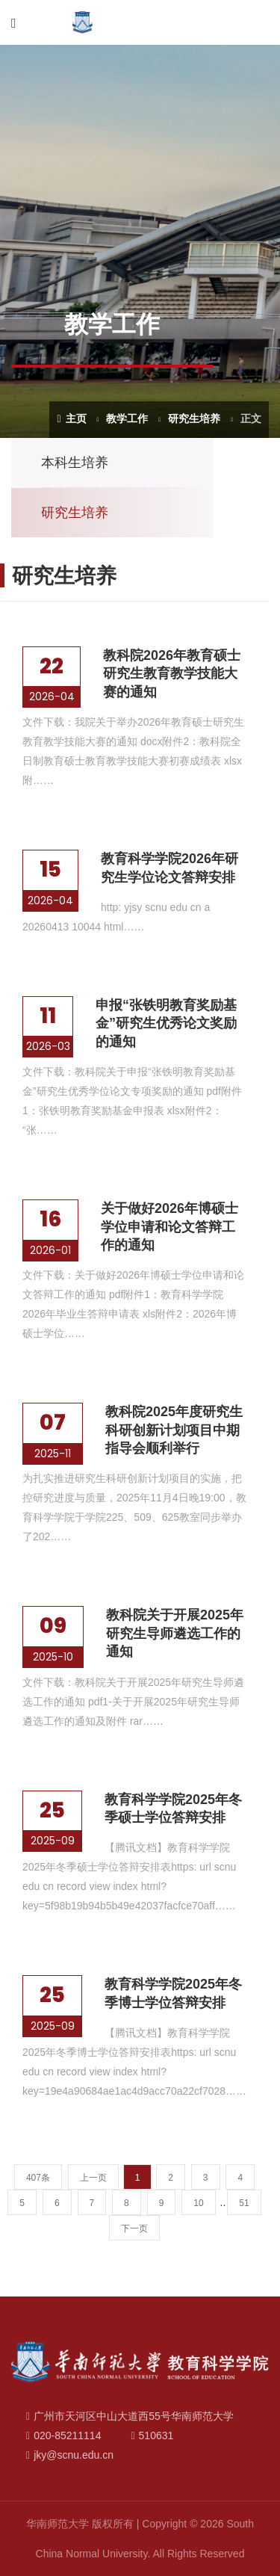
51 (244, 2203)
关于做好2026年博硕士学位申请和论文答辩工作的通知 (169, 1227)
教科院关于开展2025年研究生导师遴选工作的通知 (174, 1633)
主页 (71, 418)
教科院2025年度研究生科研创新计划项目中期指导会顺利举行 (174, 1430)
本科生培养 (74, 462)
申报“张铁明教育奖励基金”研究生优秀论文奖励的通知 (166, 1023)
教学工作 (127, 418)
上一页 (93, 2177)
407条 (38, 2177)
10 (198, 2203)
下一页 (134, 2228)
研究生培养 (194, 418)
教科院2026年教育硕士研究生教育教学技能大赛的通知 (171, 673)
